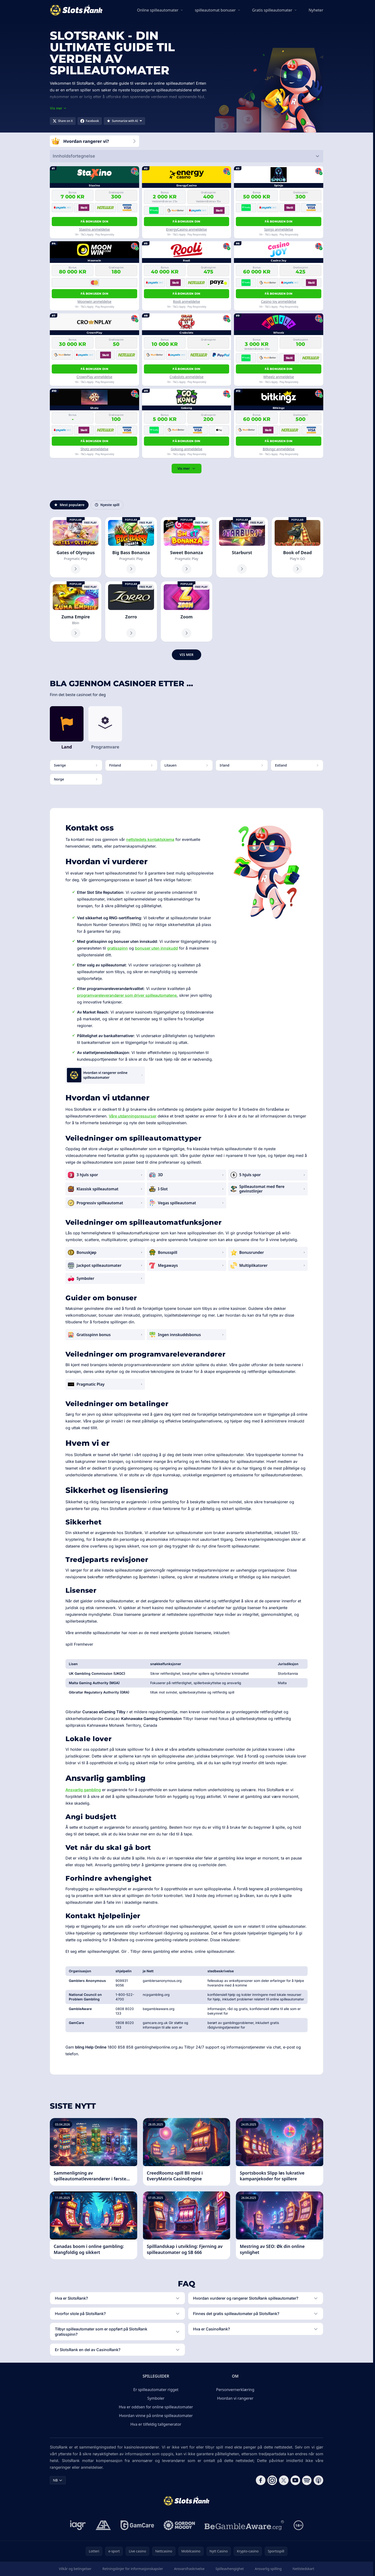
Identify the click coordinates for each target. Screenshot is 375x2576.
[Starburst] (242, 547)
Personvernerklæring (235, 2389)
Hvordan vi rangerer (235, 2398)
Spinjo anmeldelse (278, 229)
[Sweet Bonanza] (186, 547)
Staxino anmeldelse (94, 229)
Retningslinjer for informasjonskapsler (133, 2568)
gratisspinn (117, 948)
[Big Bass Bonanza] (131, 547)
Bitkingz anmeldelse (279, 449)
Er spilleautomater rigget (156, 2389)
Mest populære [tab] (69, 504)
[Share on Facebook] (90, 121)
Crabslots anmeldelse (187, 376)
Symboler (155, 2398)
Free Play (90, 522)
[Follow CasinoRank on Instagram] (272, 2480)
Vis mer (186, 468)
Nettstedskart (303, 2568)
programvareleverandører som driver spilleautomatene (127, 995)
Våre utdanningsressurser (132, 1116)
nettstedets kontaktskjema (150, 839)
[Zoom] (186, 611)
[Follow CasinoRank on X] (284, 2480)
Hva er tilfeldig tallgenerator (155, 2424)
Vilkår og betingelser (75, 2568)
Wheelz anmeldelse (278, 376)
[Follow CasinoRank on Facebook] (260, 2480)
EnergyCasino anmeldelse (186, 229)
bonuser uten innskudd (156, 948)
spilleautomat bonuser (215, 10)
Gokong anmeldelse (186, 449)
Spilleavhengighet (229, 2568)
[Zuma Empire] (75, 611)
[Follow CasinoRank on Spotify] (307, 2480)
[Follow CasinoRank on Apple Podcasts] (318, 2480)
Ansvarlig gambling (83, 1789)
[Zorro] (131, 611)
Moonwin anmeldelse (94, 301)
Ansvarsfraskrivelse (189, 2568)
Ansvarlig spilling (268, 2568)
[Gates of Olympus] (75, 547)
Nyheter (316, 10)
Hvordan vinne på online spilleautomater (156, 2415)
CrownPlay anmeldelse (94, 376)
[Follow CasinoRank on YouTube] (295, 2480)
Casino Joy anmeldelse (278, 301)
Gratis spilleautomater (272, 10)
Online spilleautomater (157, 10)
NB (58, 2480)
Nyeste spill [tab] (107, 504)
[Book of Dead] (297, 547)
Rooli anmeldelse (186, 301)
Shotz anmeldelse (94, 449)
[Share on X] (63, 121)
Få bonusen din (94, 221)
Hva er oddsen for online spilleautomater (156, 2407)
